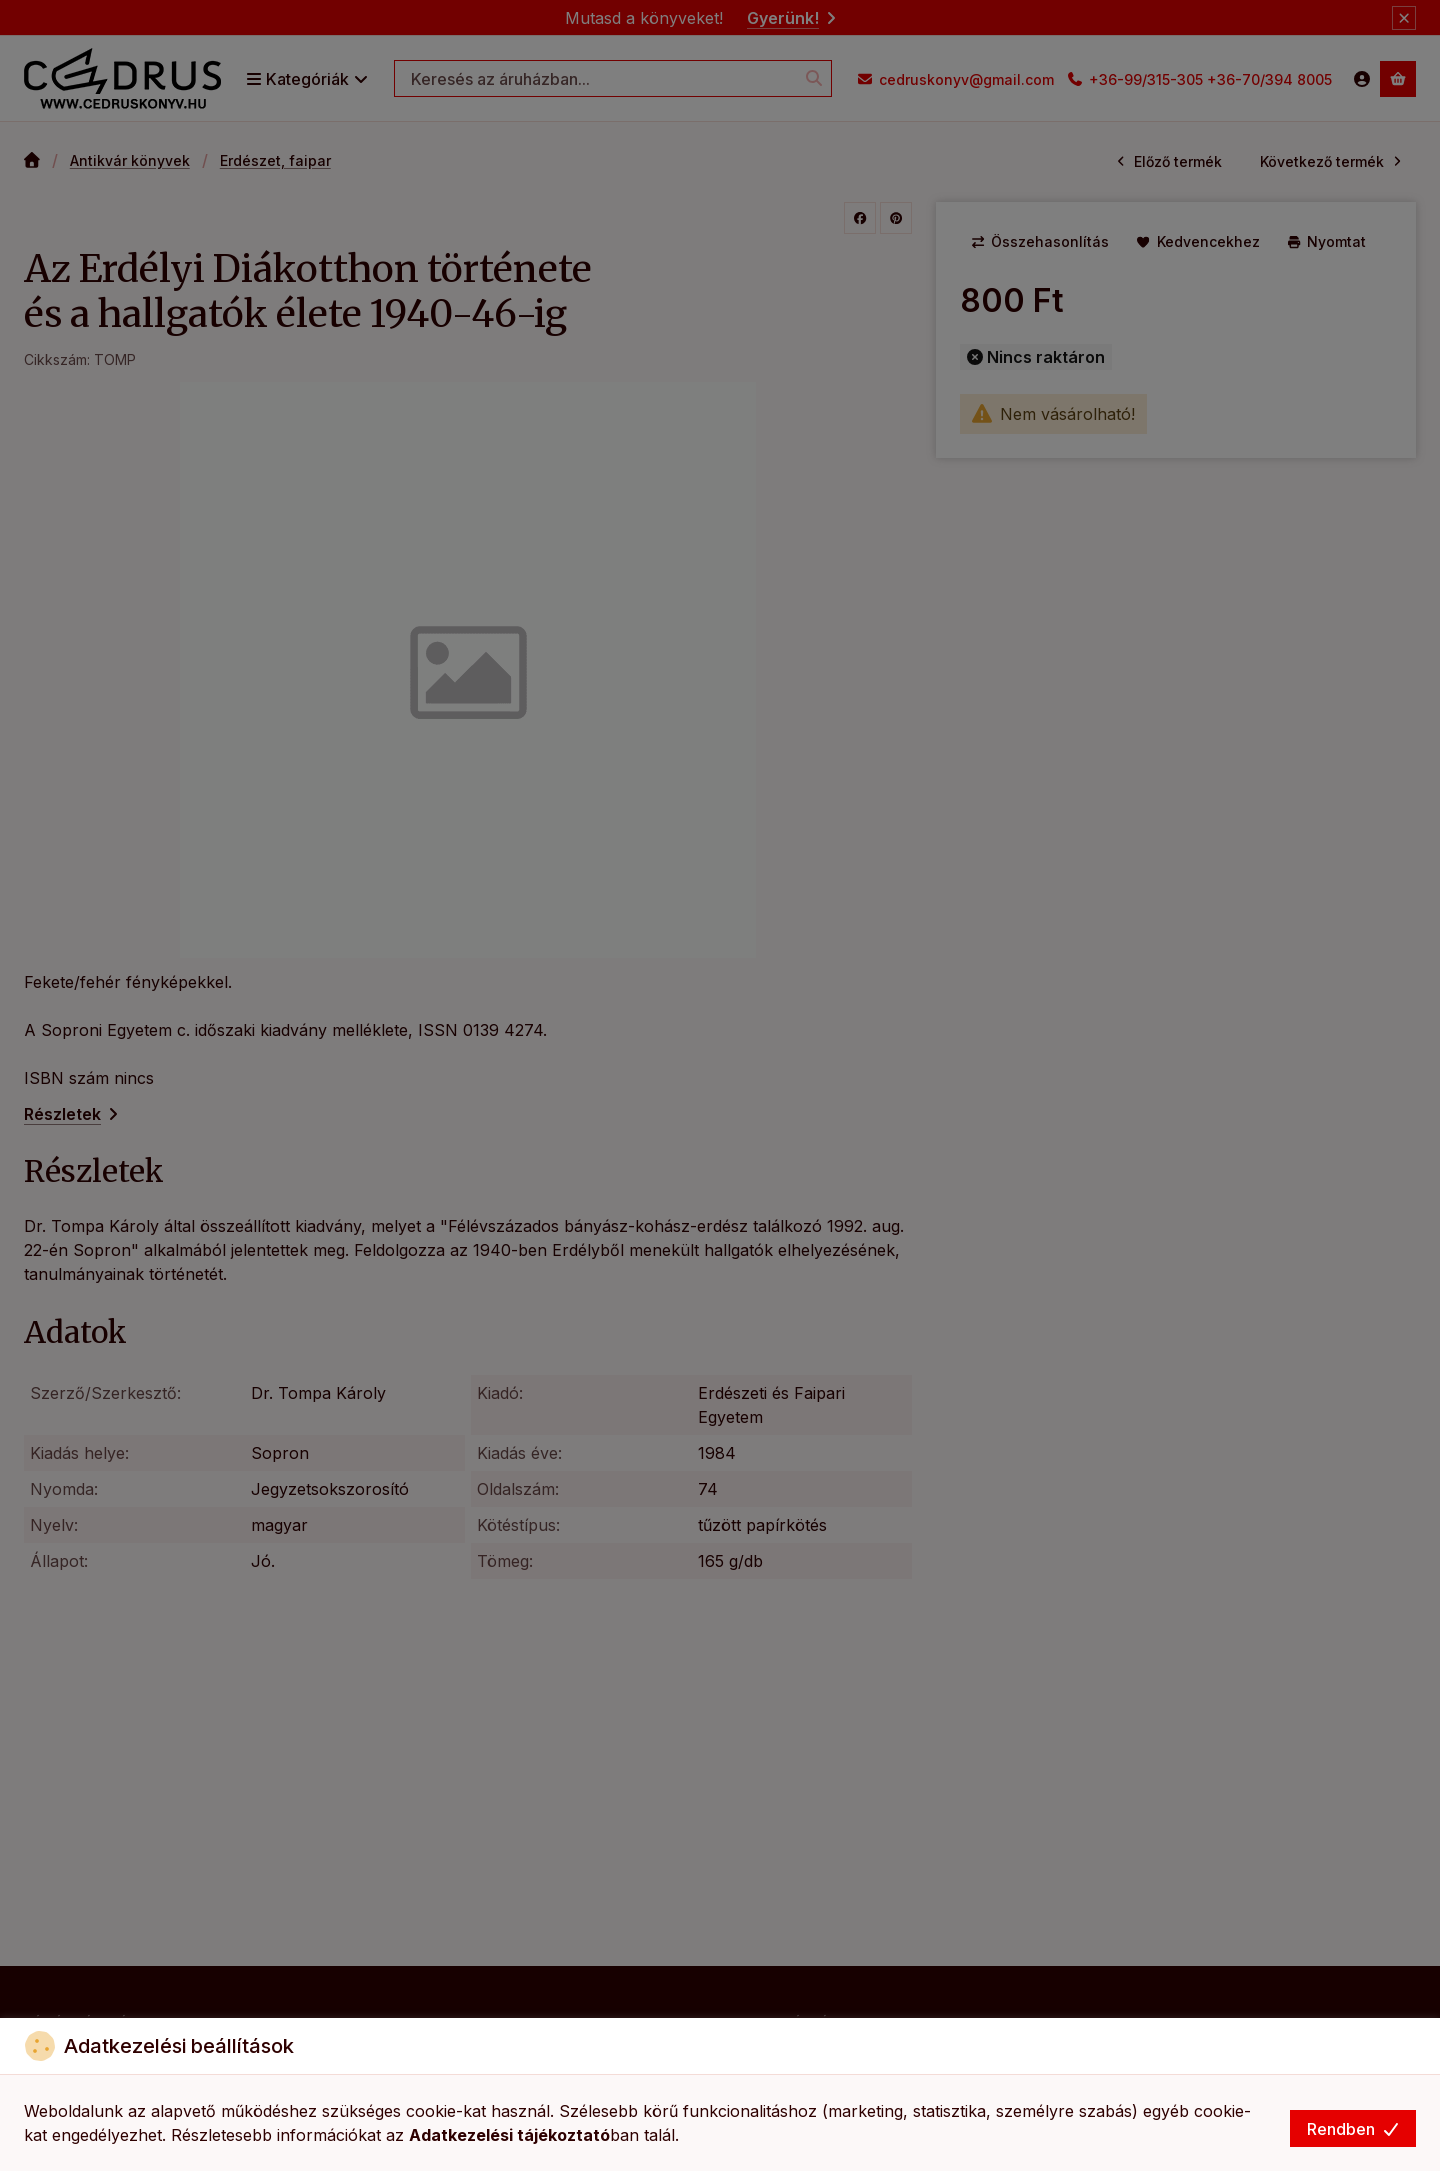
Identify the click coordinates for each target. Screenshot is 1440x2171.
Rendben (1353, 2129)
